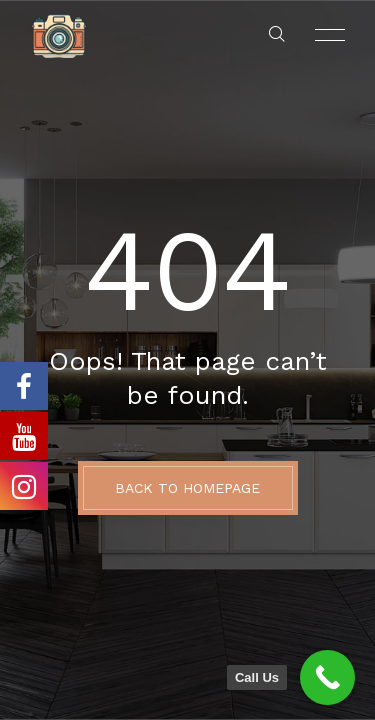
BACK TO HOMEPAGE (187, 488)
